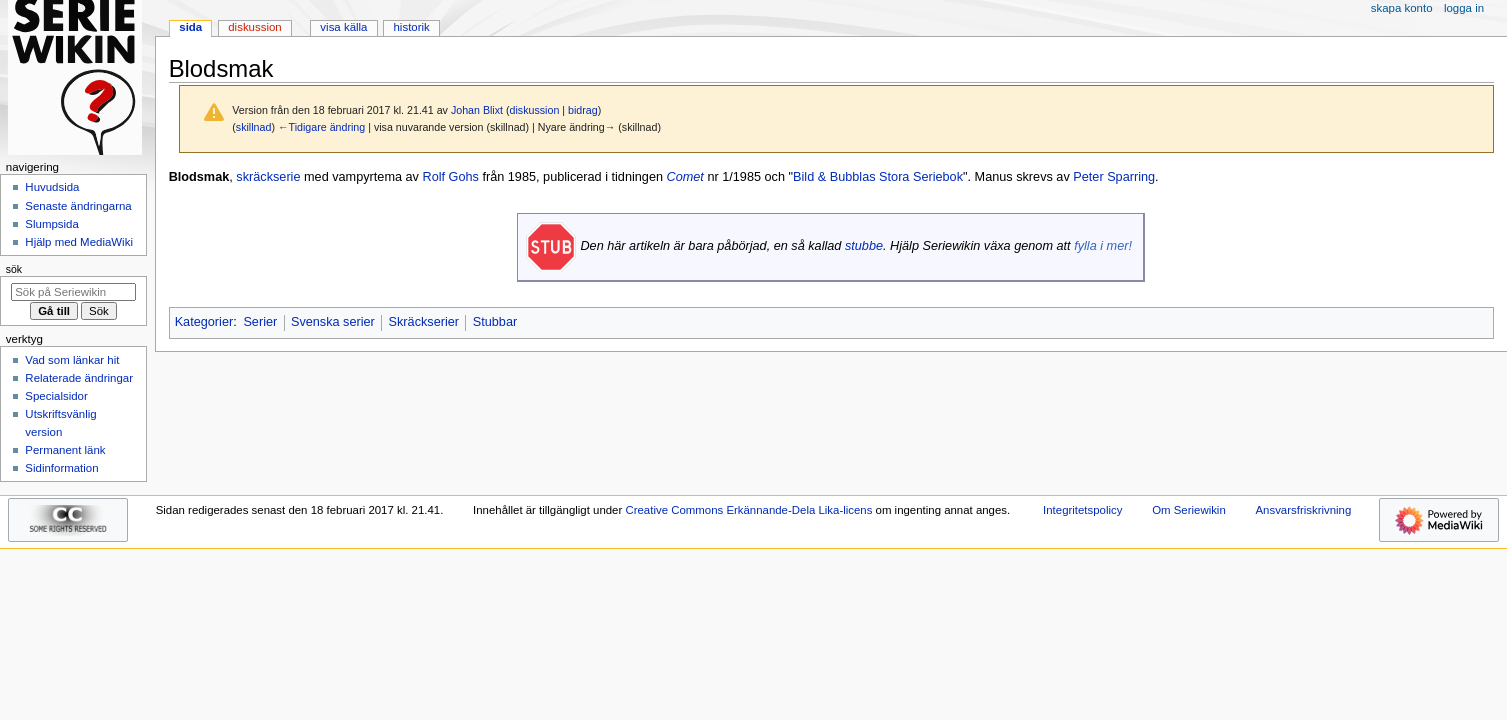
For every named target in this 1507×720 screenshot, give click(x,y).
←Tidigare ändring (321, 127)
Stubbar (495, 322)
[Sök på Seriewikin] (73, 292)
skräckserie (268, 177)
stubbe (864, 246)
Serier (260, 322)
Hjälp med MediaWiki (79, 242)
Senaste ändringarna (78, 206)
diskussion (535, 110)
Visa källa (343, 27)
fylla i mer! (1103, 246)
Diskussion (254, 27)
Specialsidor (56, 396)
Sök (14, 269)
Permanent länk (65, 450)
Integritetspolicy (1082, 510)
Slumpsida (51, 224)
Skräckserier (424, 322)
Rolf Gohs (450, 177)
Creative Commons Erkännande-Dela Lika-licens (748, 510)
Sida (190, 27)
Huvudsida (52, 187)
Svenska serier (333, 322)
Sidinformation (61, 468)
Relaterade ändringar (79, 378)
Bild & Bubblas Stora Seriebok (878, 177)
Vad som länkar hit (72, 360)
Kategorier (204, 322)
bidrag (583, 110)
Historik (412, 27)
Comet (685, 177)
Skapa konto (1402, 8)
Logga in (1464, 8)
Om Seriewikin (1189, 510)
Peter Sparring (1114, 177)
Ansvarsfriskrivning (1303, 510)
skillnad (254, 127)
